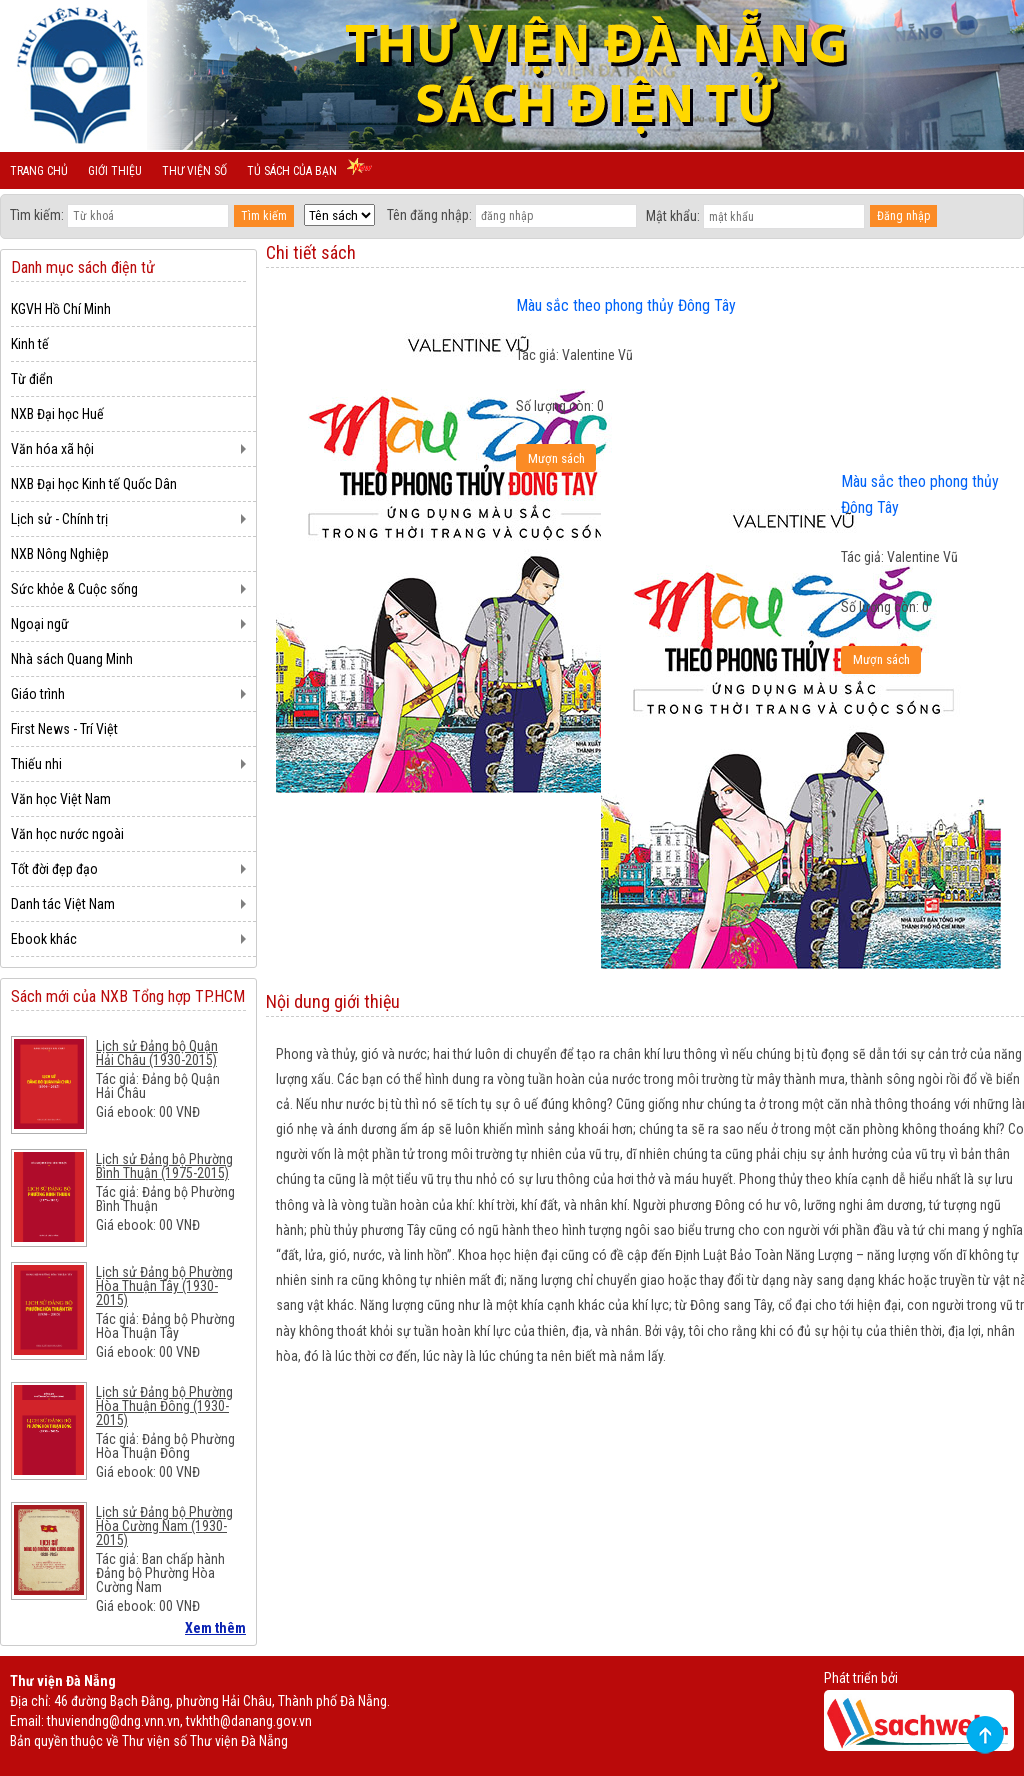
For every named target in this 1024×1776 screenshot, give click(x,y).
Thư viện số (194, 171)
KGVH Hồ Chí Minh (61, 309)
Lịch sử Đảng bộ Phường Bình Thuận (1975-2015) (164, 1166)
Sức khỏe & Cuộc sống (74, 589)
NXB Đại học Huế (57, 414)
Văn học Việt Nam (61, 799)
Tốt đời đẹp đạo (54, 869)
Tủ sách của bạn (292, 171)
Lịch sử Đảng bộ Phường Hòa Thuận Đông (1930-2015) (164, 1406)
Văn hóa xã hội (52, 449)
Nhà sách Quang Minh (72, 659)
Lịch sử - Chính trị (59, 519)
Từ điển (32, 379)
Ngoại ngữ (40, 624)
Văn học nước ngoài (67, 834)
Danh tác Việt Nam (63, 904)
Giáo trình (38, 694)
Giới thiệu (115, 171)
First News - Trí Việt (64, 729)
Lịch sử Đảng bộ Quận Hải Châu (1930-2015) (157, 1053)
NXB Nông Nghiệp (60, 554)
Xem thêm (215, 1628)
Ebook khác (44, 939)
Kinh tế (30, 344)
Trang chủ (39, 171)
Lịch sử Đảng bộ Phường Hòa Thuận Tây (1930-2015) (164, 1286)
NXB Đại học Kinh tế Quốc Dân (94, 484)
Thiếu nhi (36, 764)
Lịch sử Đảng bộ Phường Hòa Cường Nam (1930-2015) (164, 1526)
